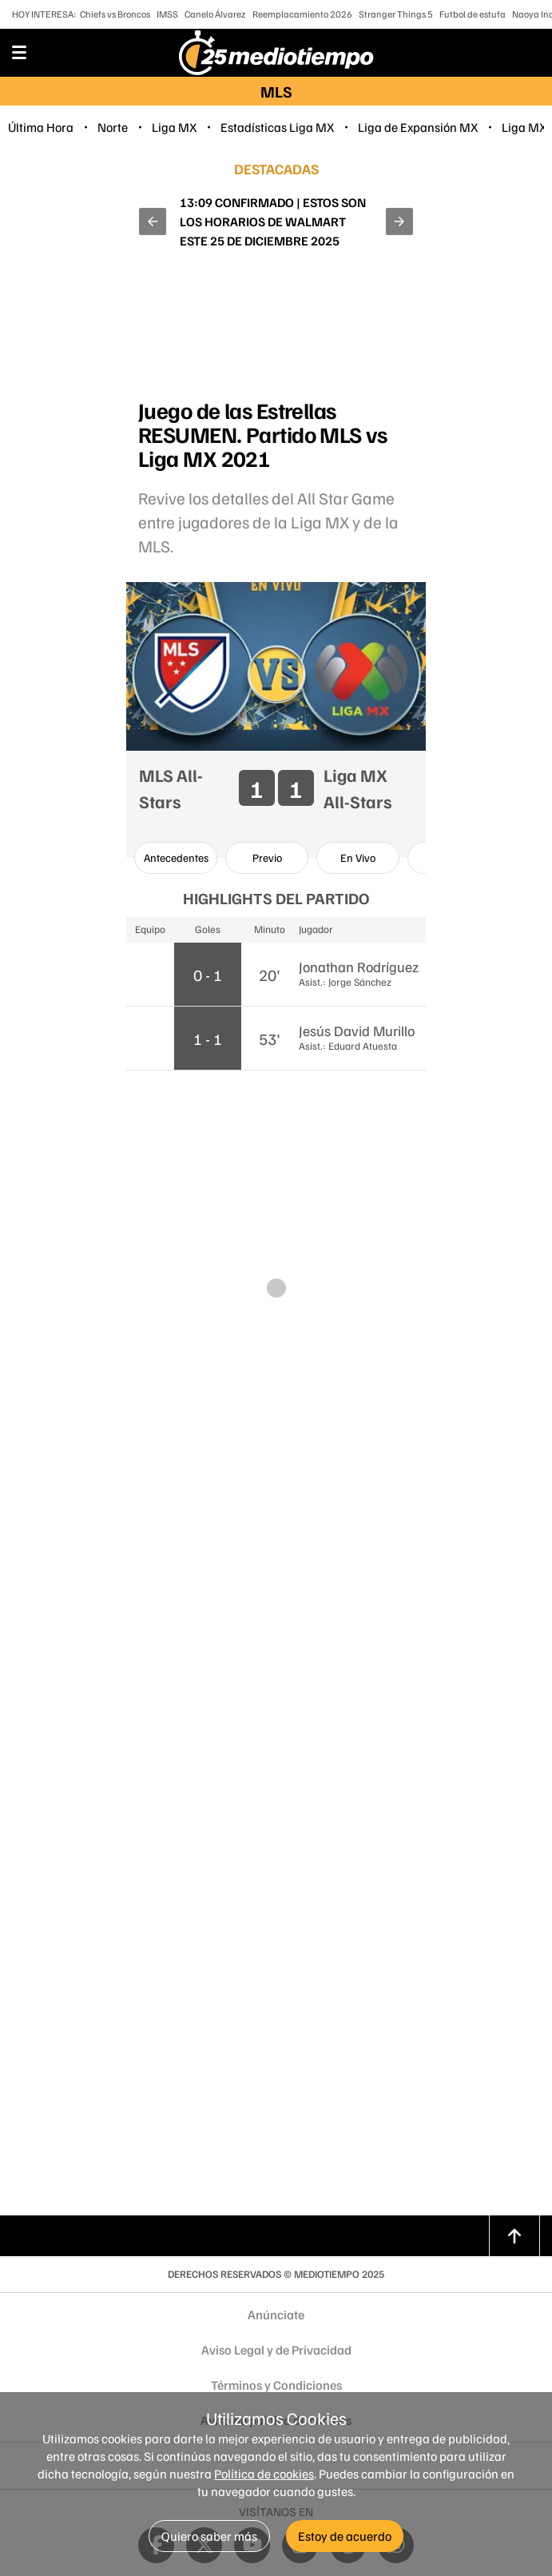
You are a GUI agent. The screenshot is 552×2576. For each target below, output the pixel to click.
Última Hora (40, 127)
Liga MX (174, 127)
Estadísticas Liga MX (277, 127)
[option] (175, 858)
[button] (152, 221)
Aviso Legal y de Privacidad (276, 2350)
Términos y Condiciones (276, 2385)
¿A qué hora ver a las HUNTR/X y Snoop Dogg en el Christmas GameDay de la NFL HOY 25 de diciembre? (273, 221)
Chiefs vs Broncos (115, 14)
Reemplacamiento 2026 (302, 14)
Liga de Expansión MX (418, 127)
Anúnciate (276, 2315)
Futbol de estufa (472, 14)
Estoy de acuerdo (344, 2536)
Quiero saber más (209, 2536)
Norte (112, 127)
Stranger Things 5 (396, 14)
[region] (276, 334)
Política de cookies (264, 2474)
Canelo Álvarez (215, 14)
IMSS (167, 14)
